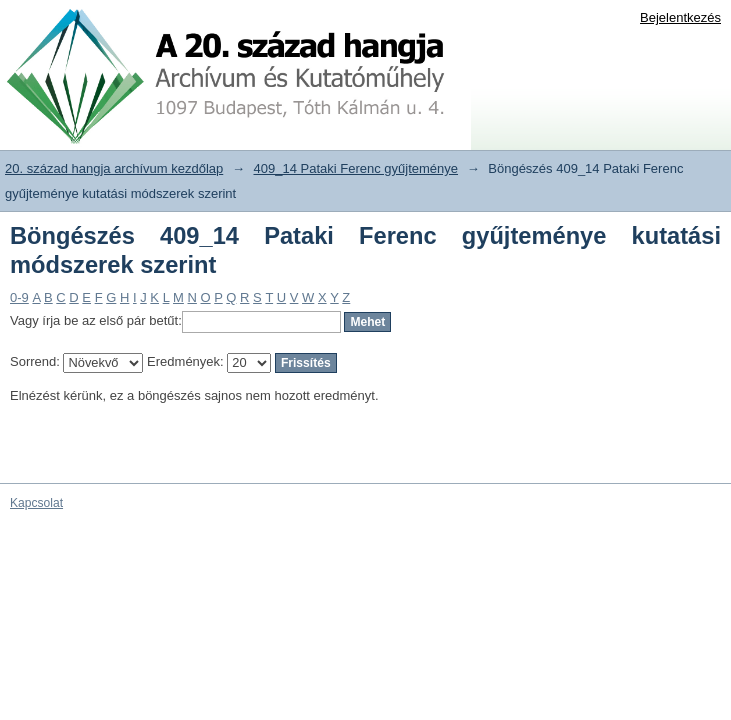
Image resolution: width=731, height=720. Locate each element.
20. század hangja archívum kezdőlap (114, 168)
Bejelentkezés (680, 17)
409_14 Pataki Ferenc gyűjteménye (356, 168)
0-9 (19, 297)
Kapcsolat (36, 503)
